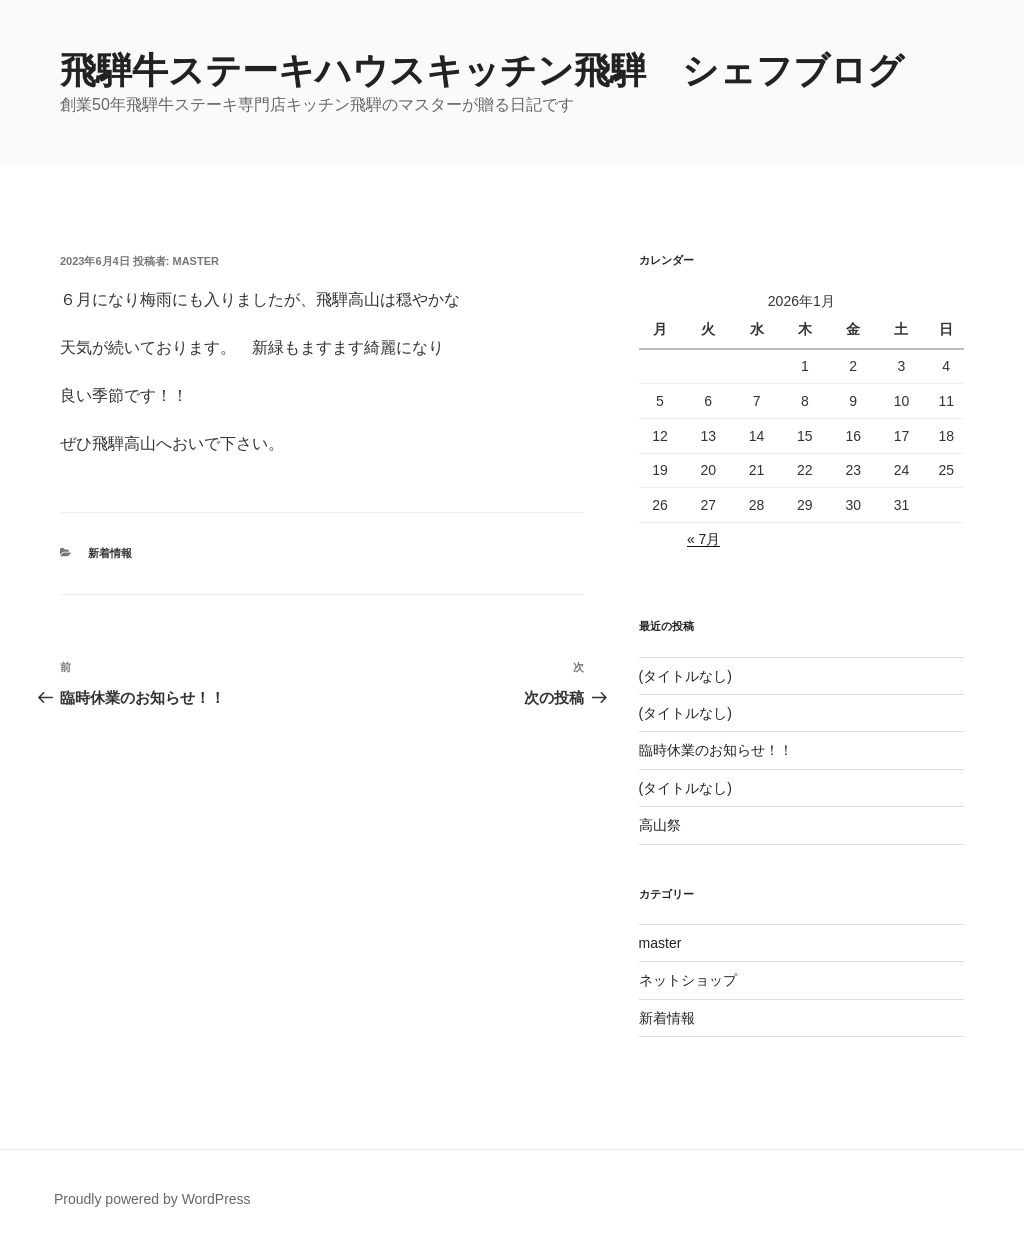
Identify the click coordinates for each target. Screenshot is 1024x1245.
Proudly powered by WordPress (152, 1199)
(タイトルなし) (685, 676)
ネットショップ (688, 980)
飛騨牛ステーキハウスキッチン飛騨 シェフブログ (482, 70)
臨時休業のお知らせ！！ (716, 750)
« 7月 (703, 539)
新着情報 (110, 553)
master (196, 261)
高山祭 (660, 825)
